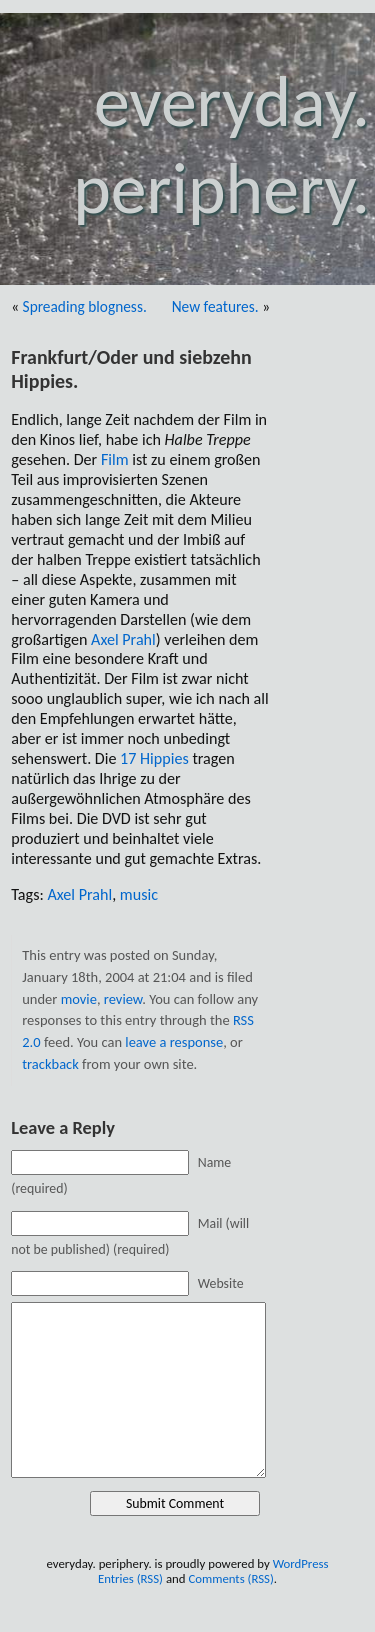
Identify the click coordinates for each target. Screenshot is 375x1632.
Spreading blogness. (85, 306)
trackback (50, 1064)
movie (79, 999)
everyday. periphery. (221, 145)
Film (115, 459)
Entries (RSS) (130, 1578)
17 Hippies (154, 758)
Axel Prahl (123, 639)
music (139, 894)
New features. (215, 306)
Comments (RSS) (230, 1578)
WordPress (301, 1563)
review (123, 999)
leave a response (174, 1042)
